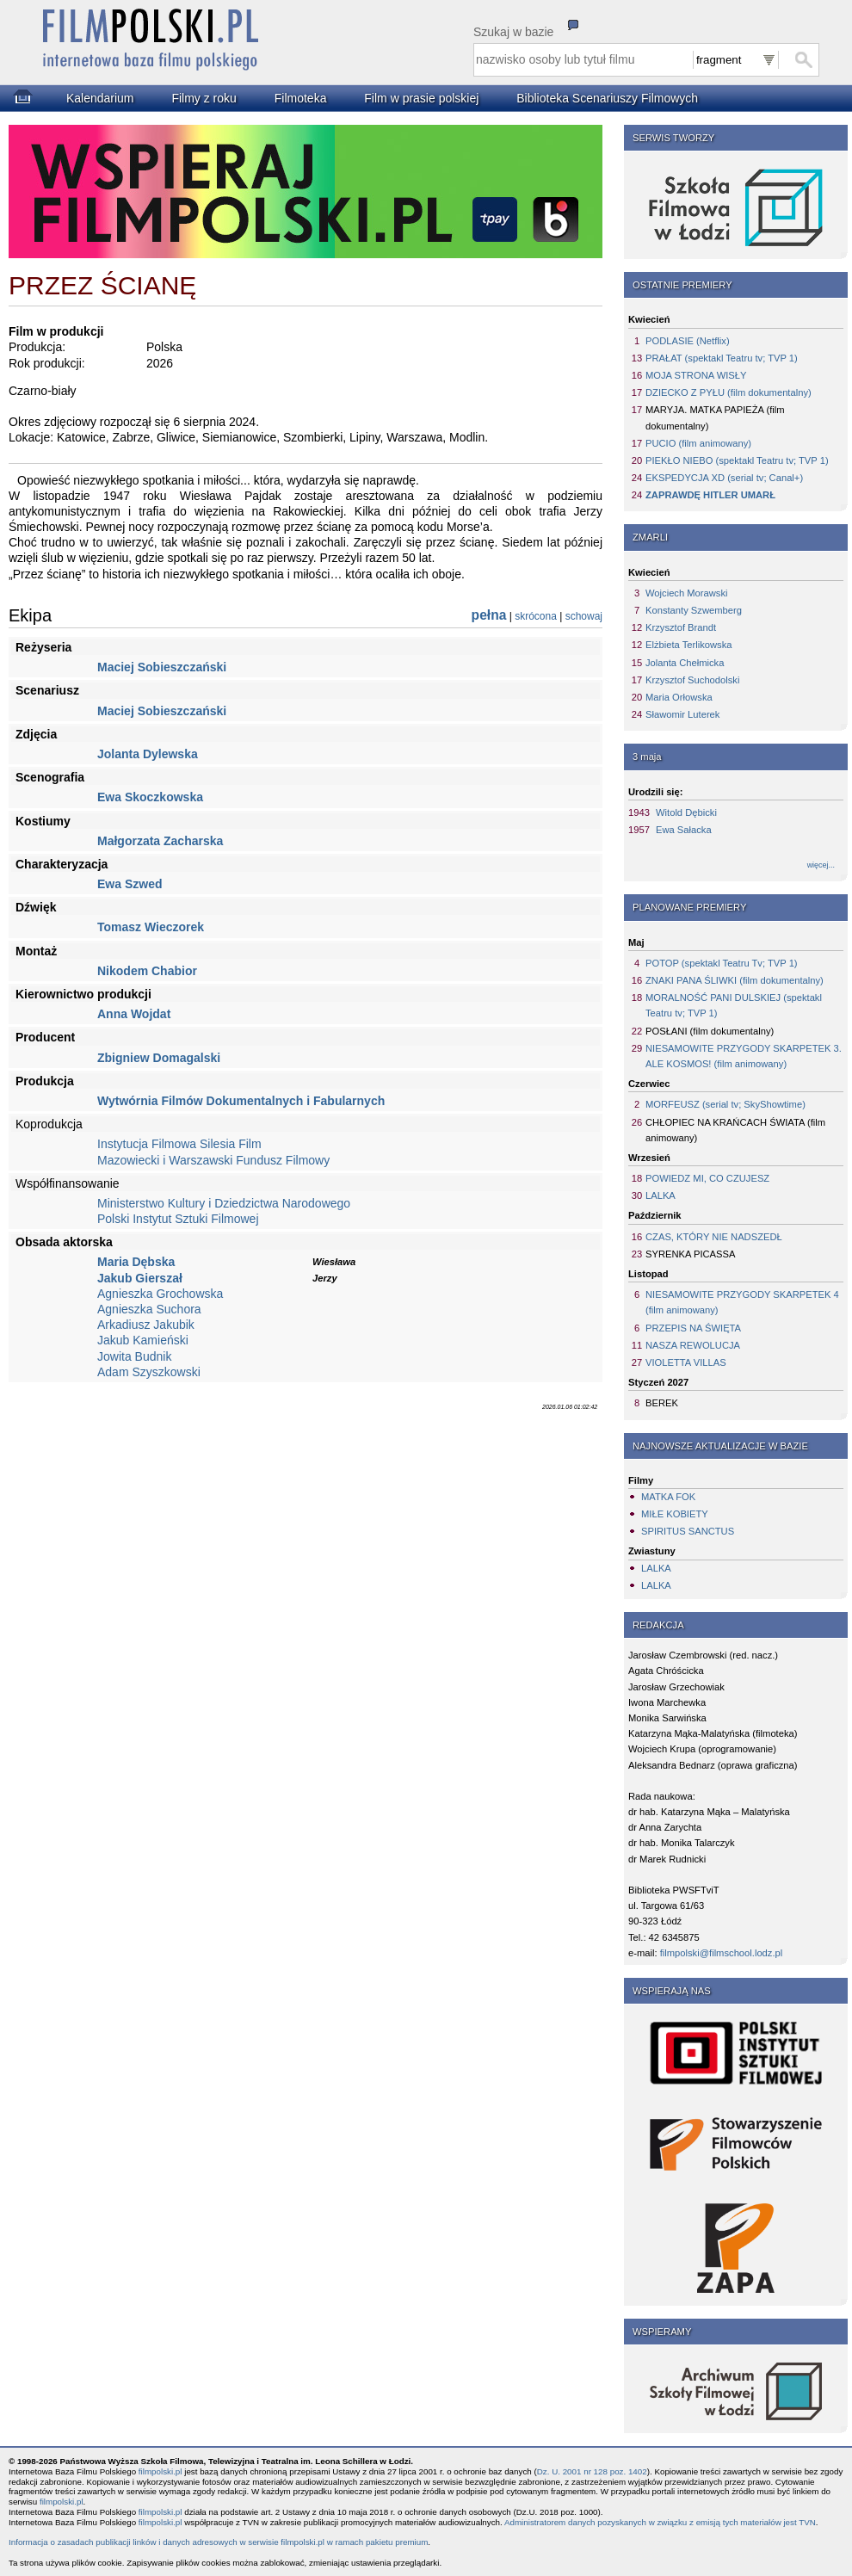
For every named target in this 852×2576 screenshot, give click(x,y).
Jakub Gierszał (139, 1278)
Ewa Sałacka (684, 830)
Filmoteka (301, 98)
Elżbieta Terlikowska (688, 644)
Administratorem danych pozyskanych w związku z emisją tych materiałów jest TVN (660, 2522)
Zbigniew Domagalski (158, 1058)
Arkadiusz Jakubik (145, 1324)
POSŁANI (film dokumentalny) (709, 1031)
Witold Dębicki (686, 812)
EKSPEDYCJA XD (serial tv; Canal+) (724, 478)
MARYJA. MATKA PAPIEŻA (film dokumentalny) (715, 417)
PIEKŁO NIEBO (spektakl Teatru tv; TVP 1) (737, 460)
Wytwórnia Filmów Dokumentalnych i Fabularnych (241, 1101)
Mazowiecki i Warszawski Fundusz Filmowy (213, 1160)
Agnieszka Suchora (149, 1309)
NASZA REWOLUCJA (692, 1345)
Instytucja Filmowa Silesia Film (179, 1144)
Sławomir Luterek (682, 714)
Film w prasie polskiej (421, 98)
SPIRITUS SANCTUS (687, 1531)
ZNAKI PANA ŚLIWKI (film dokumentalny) (734, 980)
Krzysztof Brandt (680, 627)
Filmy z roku (203, 98)
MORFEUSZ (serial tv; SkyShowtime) (725, 1104)
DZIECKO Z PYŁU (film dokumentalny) (728, 392)
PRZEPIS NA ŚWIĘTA (693, 1328)
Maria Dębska (136, 1262)
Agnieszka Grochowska (160, 1293)
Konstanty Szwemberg (693, 610)
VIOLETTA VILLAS (685, 1362)
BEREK (661, 1403)
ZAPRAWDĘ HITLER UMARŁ (710, 495)
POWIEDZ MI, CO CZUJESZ (707, 1178)
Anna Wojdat (133, 1014)
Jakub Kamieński (142, 1340)
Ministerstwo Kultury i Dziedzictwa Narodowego (223, 1203)
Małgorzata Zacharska (160, 841)
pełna (489, 615)
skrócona (536, 616)
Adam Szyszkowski (149, 1372)
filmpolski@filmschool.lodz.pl (721, 1953)
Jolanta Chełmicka (684, 663)
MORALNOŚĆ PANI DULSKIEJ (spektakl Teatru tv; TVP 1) (733, 1005)
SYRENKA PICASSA (690, 1254)
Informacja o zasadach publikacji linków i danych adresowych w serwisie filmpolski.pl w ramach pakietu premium (218, 2542)
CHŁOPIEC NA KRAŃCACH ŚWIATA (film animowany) (735, 1130)
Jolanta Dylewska (147, 754)
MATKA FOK (668, 1497)
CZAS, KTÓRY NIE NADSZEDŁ (713, 1237)
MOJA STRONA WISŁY (696, 375)
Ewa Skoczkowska (150, 797)
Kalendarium (100, 98)
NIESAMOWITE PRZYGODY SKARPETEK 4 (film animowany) (742, 1302)
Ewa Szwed (129, 884)
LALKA (660, 1195)
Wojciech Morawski (686, 593)
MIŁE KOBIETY (674, 1514)
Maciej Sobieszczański (161, 667)
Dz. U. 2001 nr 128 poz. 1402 (592, 2471)
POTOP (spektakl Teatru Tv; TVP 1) (721, 963)
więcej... (821, 865)
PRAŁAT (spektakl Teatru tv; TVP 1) (721, 358)
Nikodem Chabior (147, 971)
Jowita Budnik (134, 1356)
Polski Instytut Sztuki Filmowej (178, 1219)
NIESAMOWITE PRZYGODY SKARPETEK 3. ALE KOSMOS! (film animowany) (743, 1056)
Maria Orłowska (679, 697)
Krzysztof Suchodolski (692, 680)
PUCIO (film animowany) (698, 443)
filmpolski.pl (160, 2471)
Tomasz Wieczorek (150, 927)
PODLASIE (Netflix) (687, 341)
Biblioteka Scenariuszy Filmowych (607, 98)
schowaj (583, 616)
